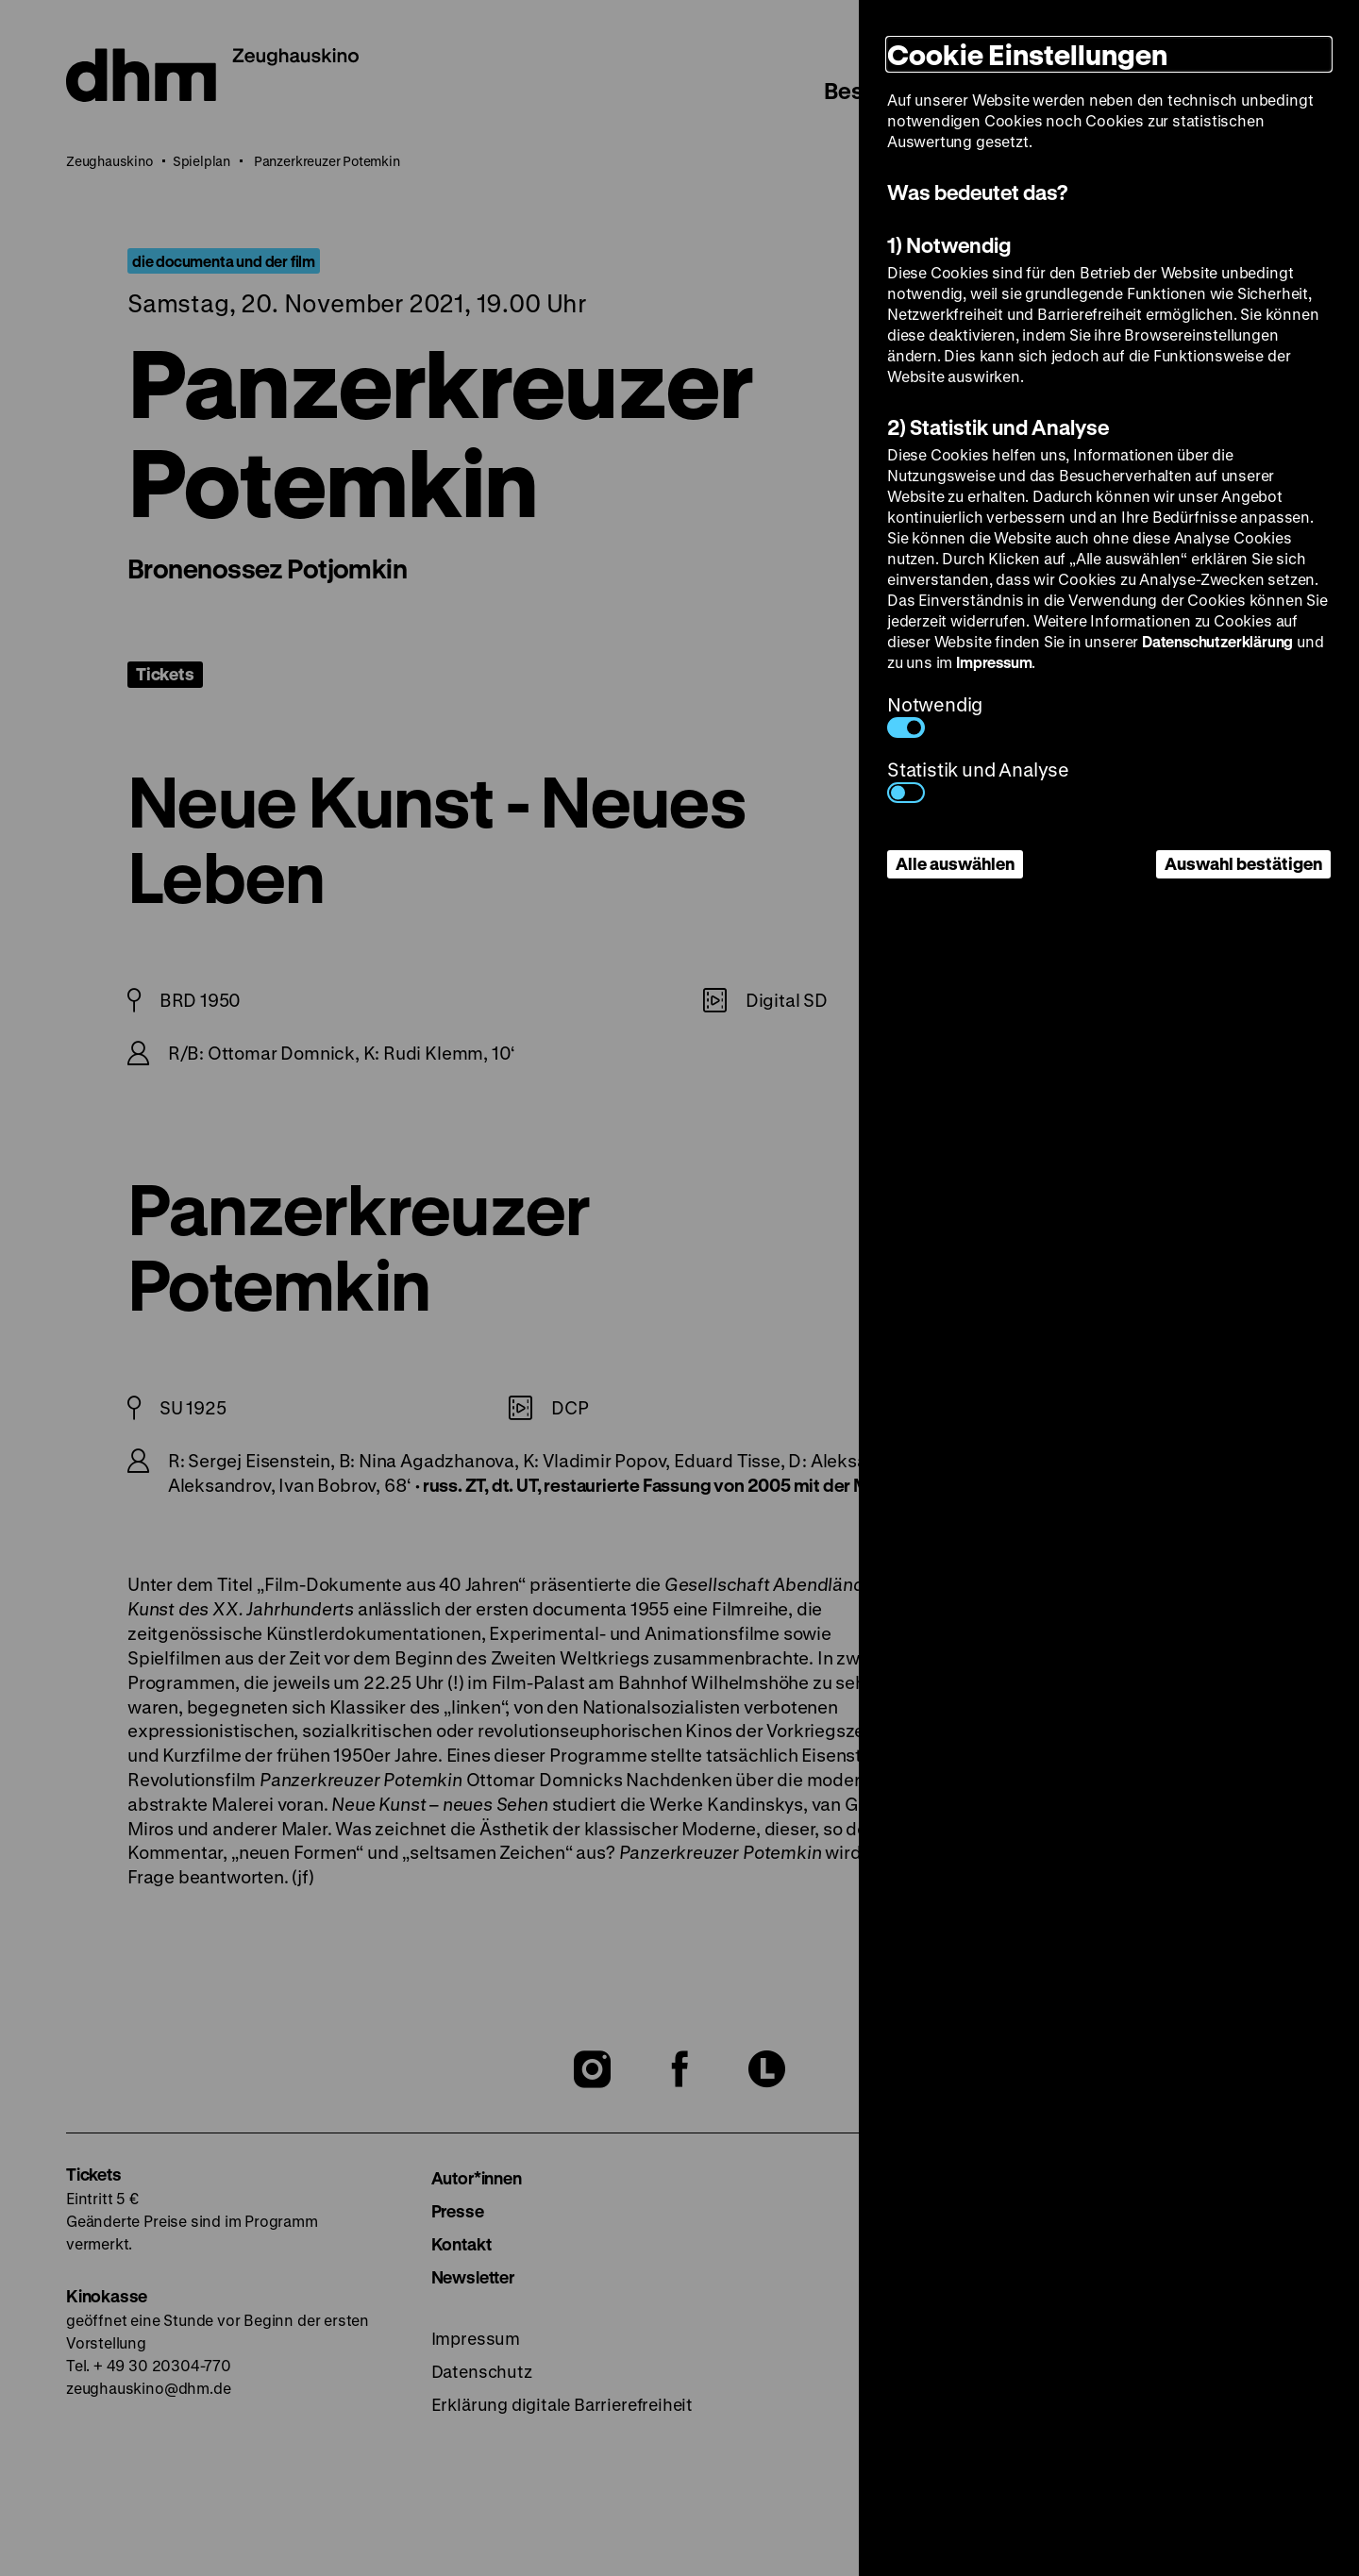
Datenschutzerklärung (1217, 641)
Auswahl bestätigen (1243, 863)
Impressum (994, 662)
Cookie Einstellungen (1027, 54)
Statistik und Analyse (978, 780)
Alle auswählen (955, 863)
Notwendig (934, 715)
